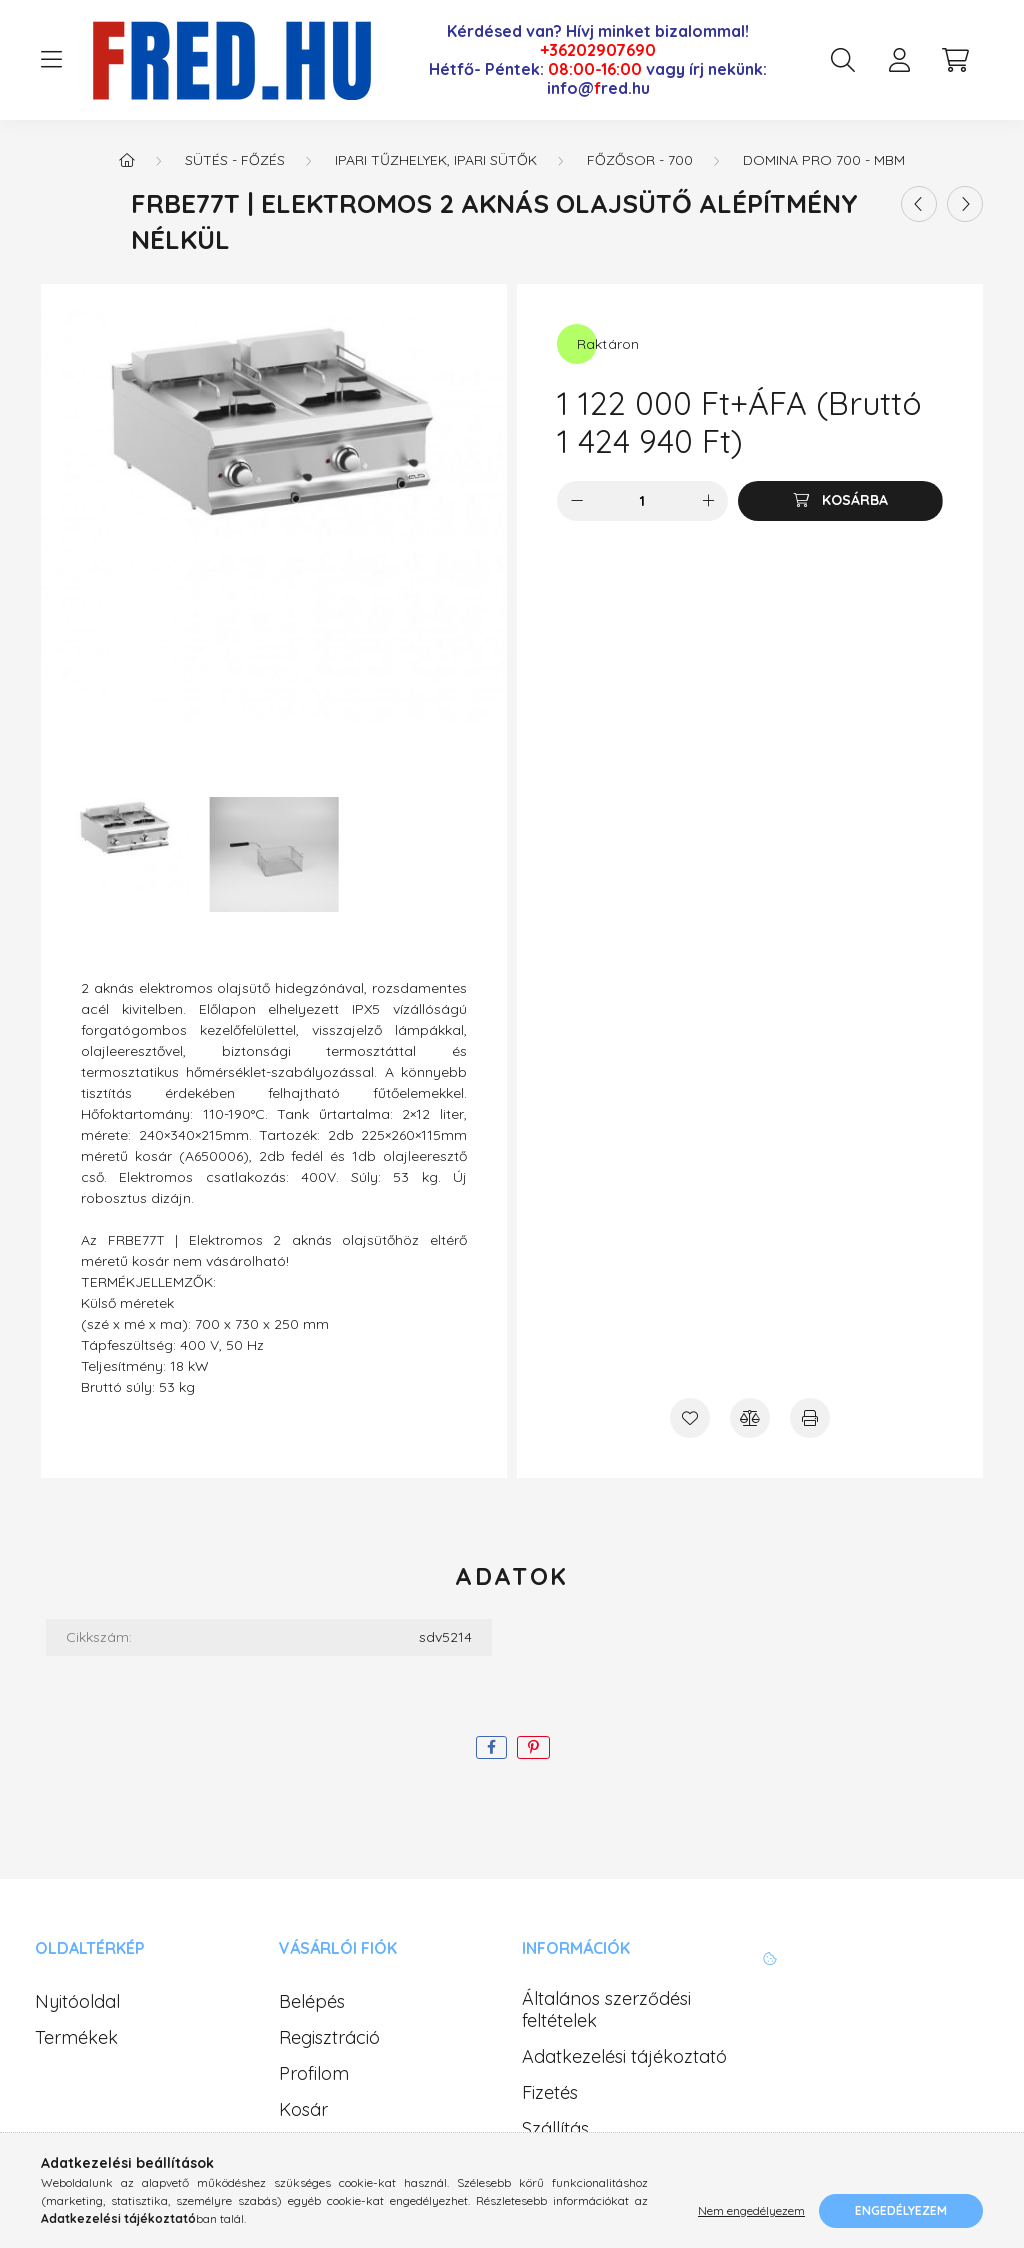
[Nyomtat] (810, 1418)
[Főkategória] (127, 160)
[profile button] (899, 60)
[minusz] (577, 501)
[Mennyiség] (642, 501)
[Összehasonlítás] (750, 1418)
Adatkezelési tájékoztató (624, 2057)
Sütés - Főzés (235, 160)
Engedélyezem (901, 2210)
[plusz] (708, 501)
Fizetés (550, 2093)
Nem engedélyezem (751, 2210)
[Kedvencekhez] (690, 1418)
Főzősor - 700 (640, 160)
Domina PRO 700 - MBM (824, 160)
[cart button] (955, 60)
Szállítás (555, 2129)
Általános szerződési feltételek (606, 2009)
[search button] (843, 60)
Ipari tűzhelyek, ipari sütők (436, 160)
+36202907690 (598, 50)
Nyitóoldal (77, 2002)
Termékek (76, 2038)
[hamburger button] (51, 60)
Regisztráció (329, 2038)
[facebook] (491, 1747)
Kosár (303, 2110)
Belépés (312, 2002)
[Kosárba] (840, 501)
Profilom (314, 2074)
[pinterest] (533, 1747)
